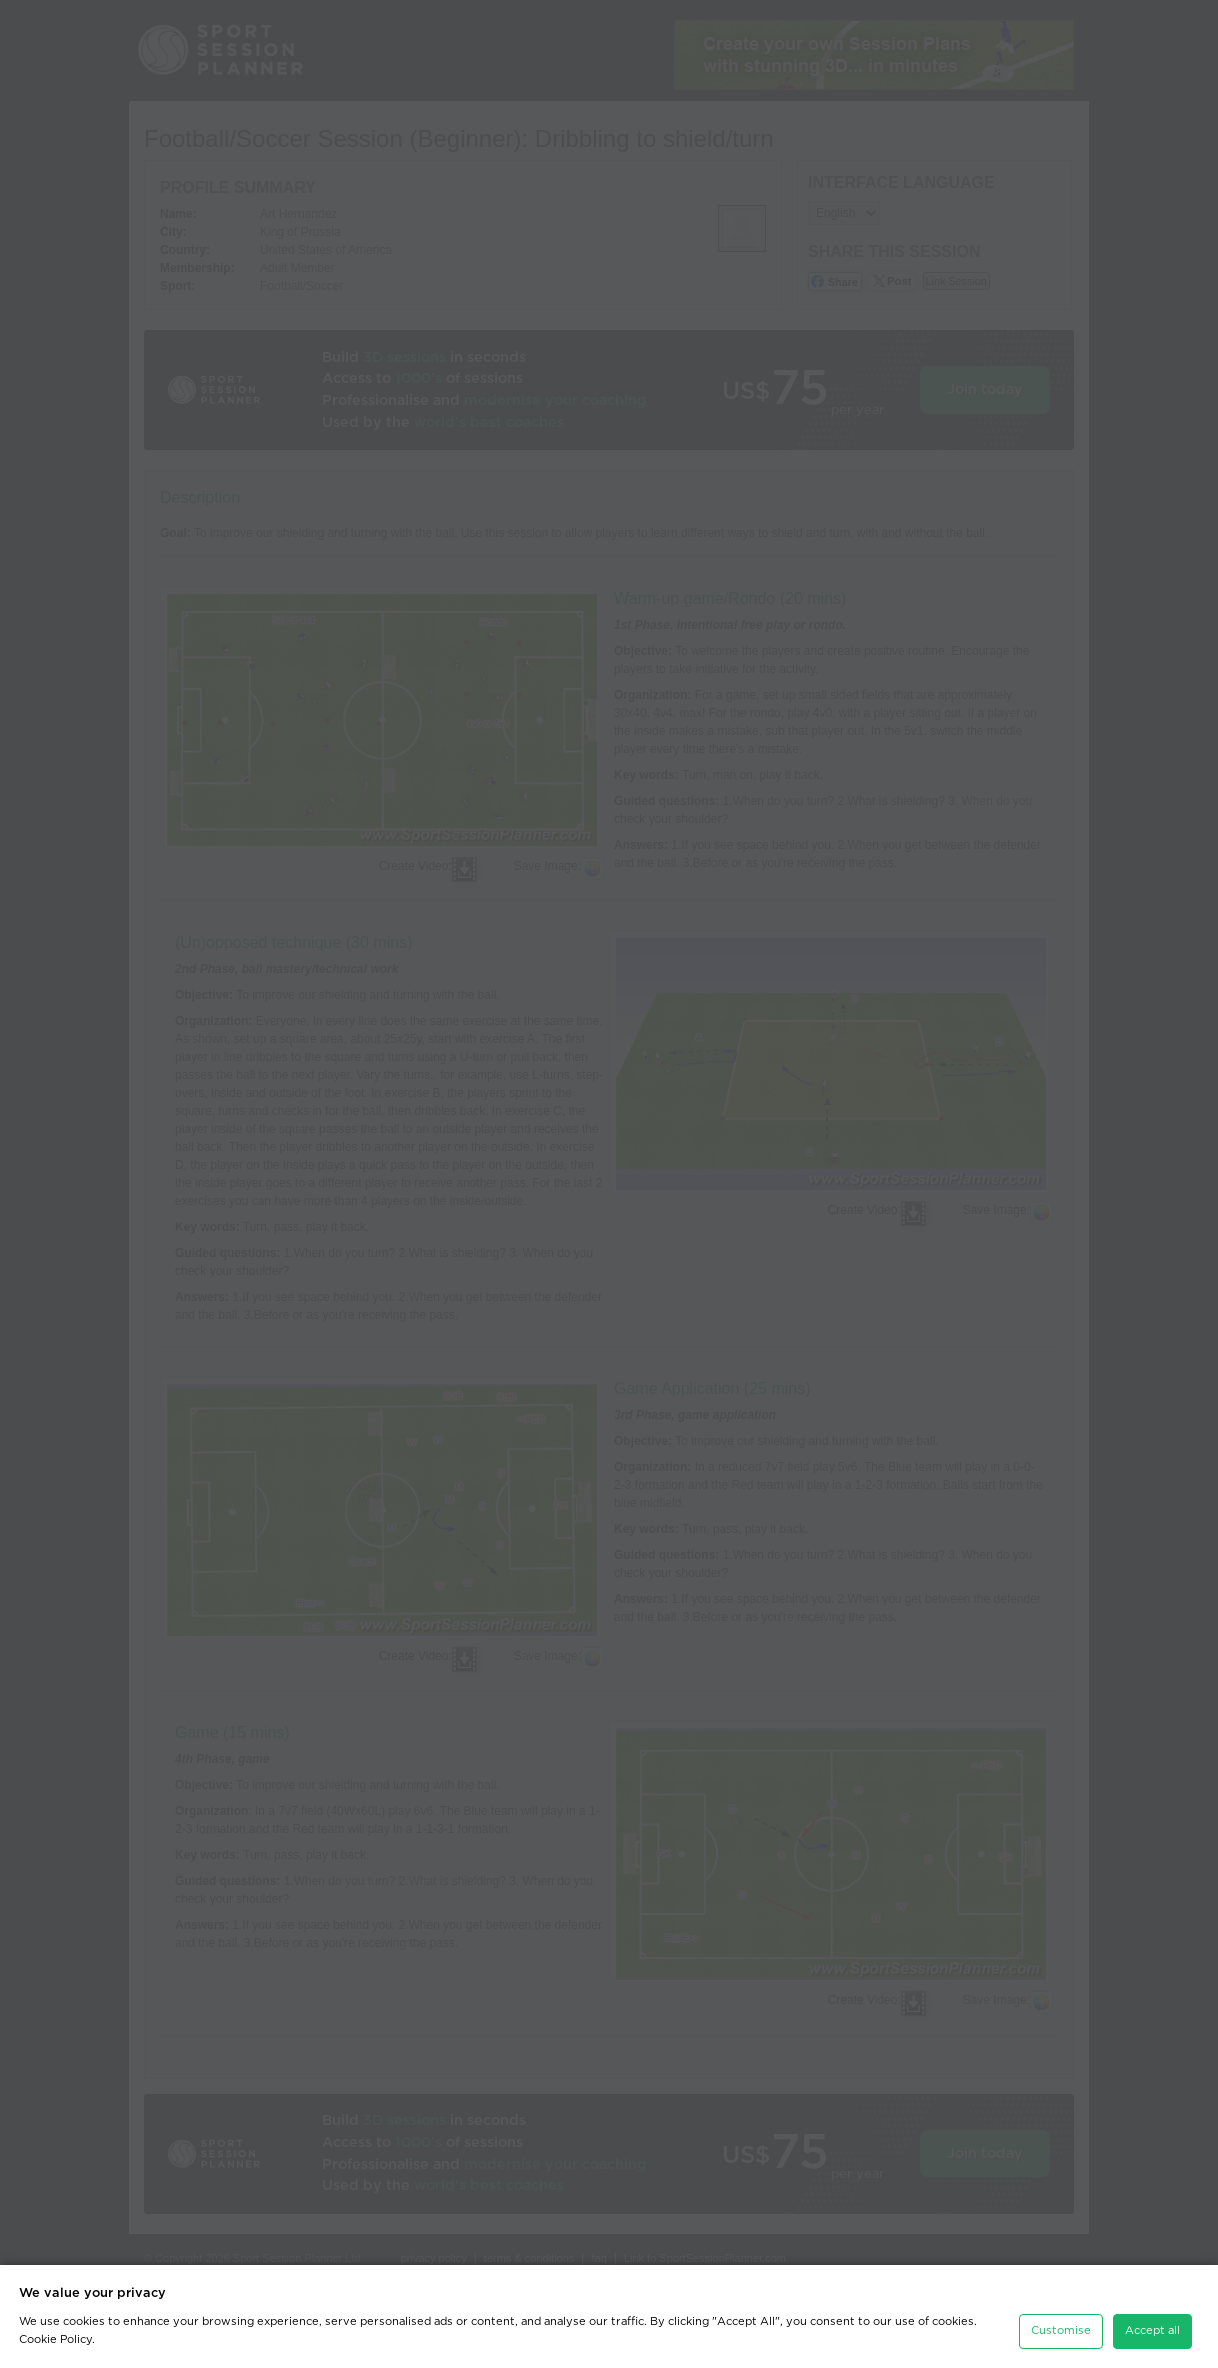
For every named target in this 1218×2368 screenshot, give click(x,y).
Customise (1061, 2330)
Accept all (1152, 2330)
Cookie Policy (55, 2339)
